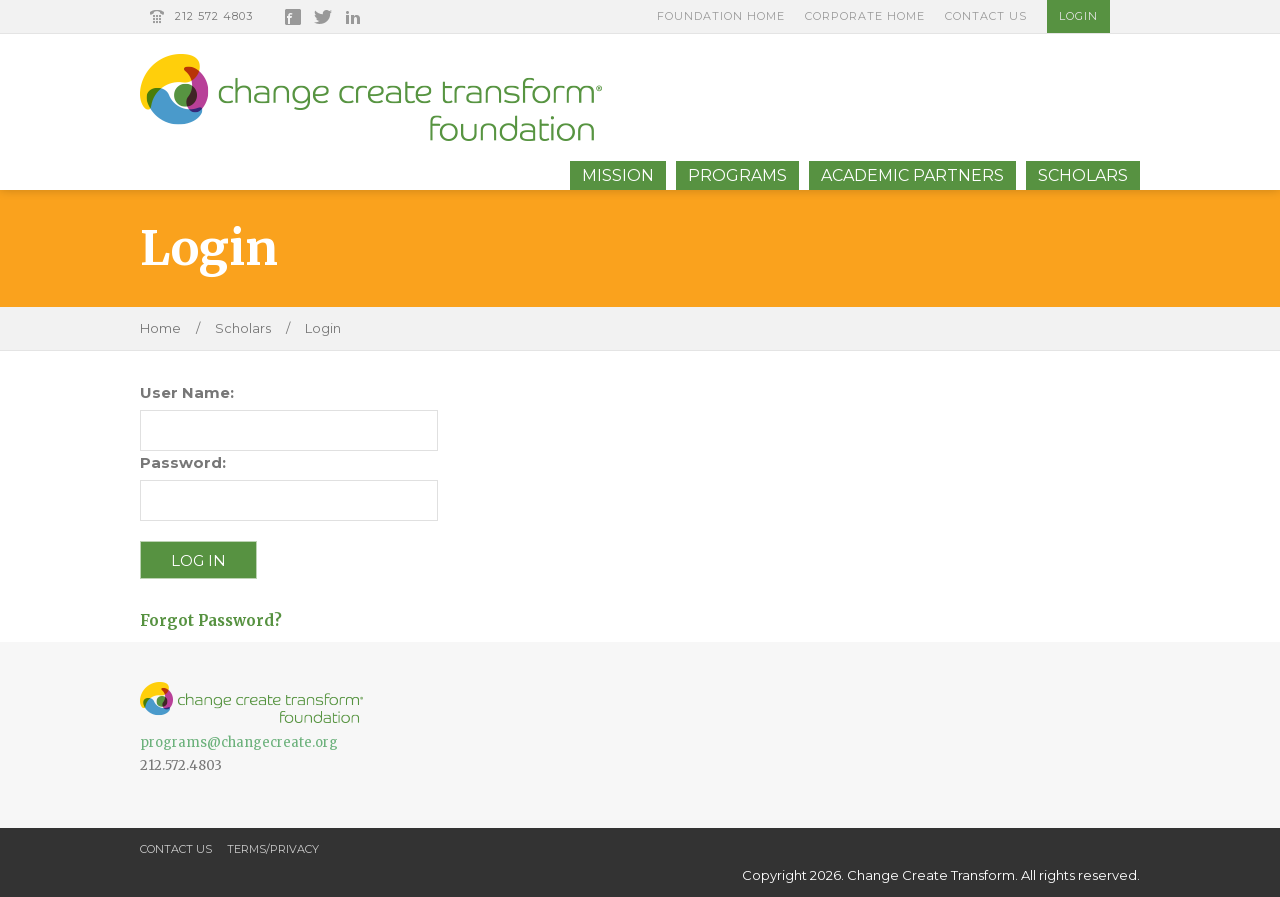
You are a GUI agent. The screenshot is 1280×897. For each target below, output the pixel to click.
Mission (618, 175)
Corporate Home (865, 16)
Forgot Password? (211, 620)
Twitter (323, 17)
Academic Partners (912, 175)
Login (1078, 16)
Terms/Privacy (273, 849)
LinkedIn (353, 17)
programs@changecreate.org (239, 742)
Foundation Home (721, 16)
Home (160, 328)
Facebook (293, 17)
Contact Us (986, 16)
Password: (183, 462)
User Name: (187, 392)
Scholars (1083, 175)
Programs (737, 175)
